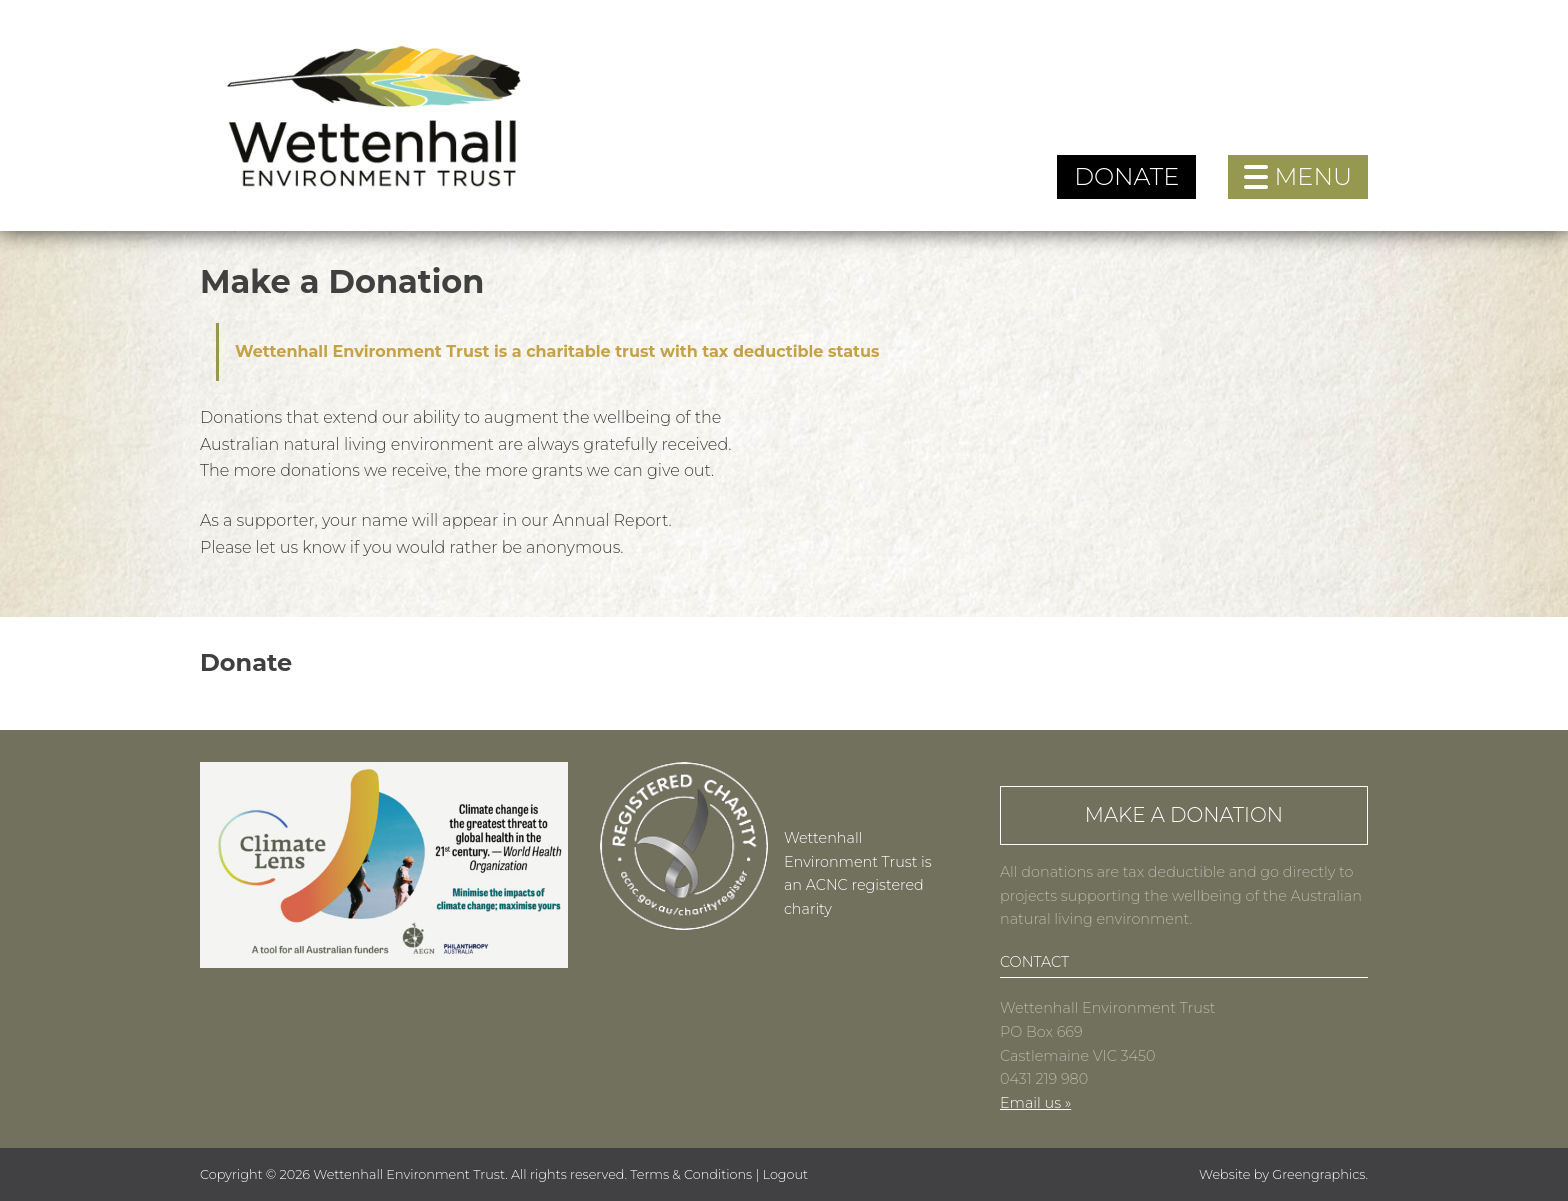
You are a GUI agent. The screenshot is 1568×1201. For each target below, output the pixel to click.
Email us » (1035, 1103)
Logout (786, 1174)
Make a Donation (1184, 815)
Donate (1126, 176)
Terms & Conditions (691, 1174)
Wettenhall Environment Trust (409, 1174)
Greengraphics (1318, 1174)
